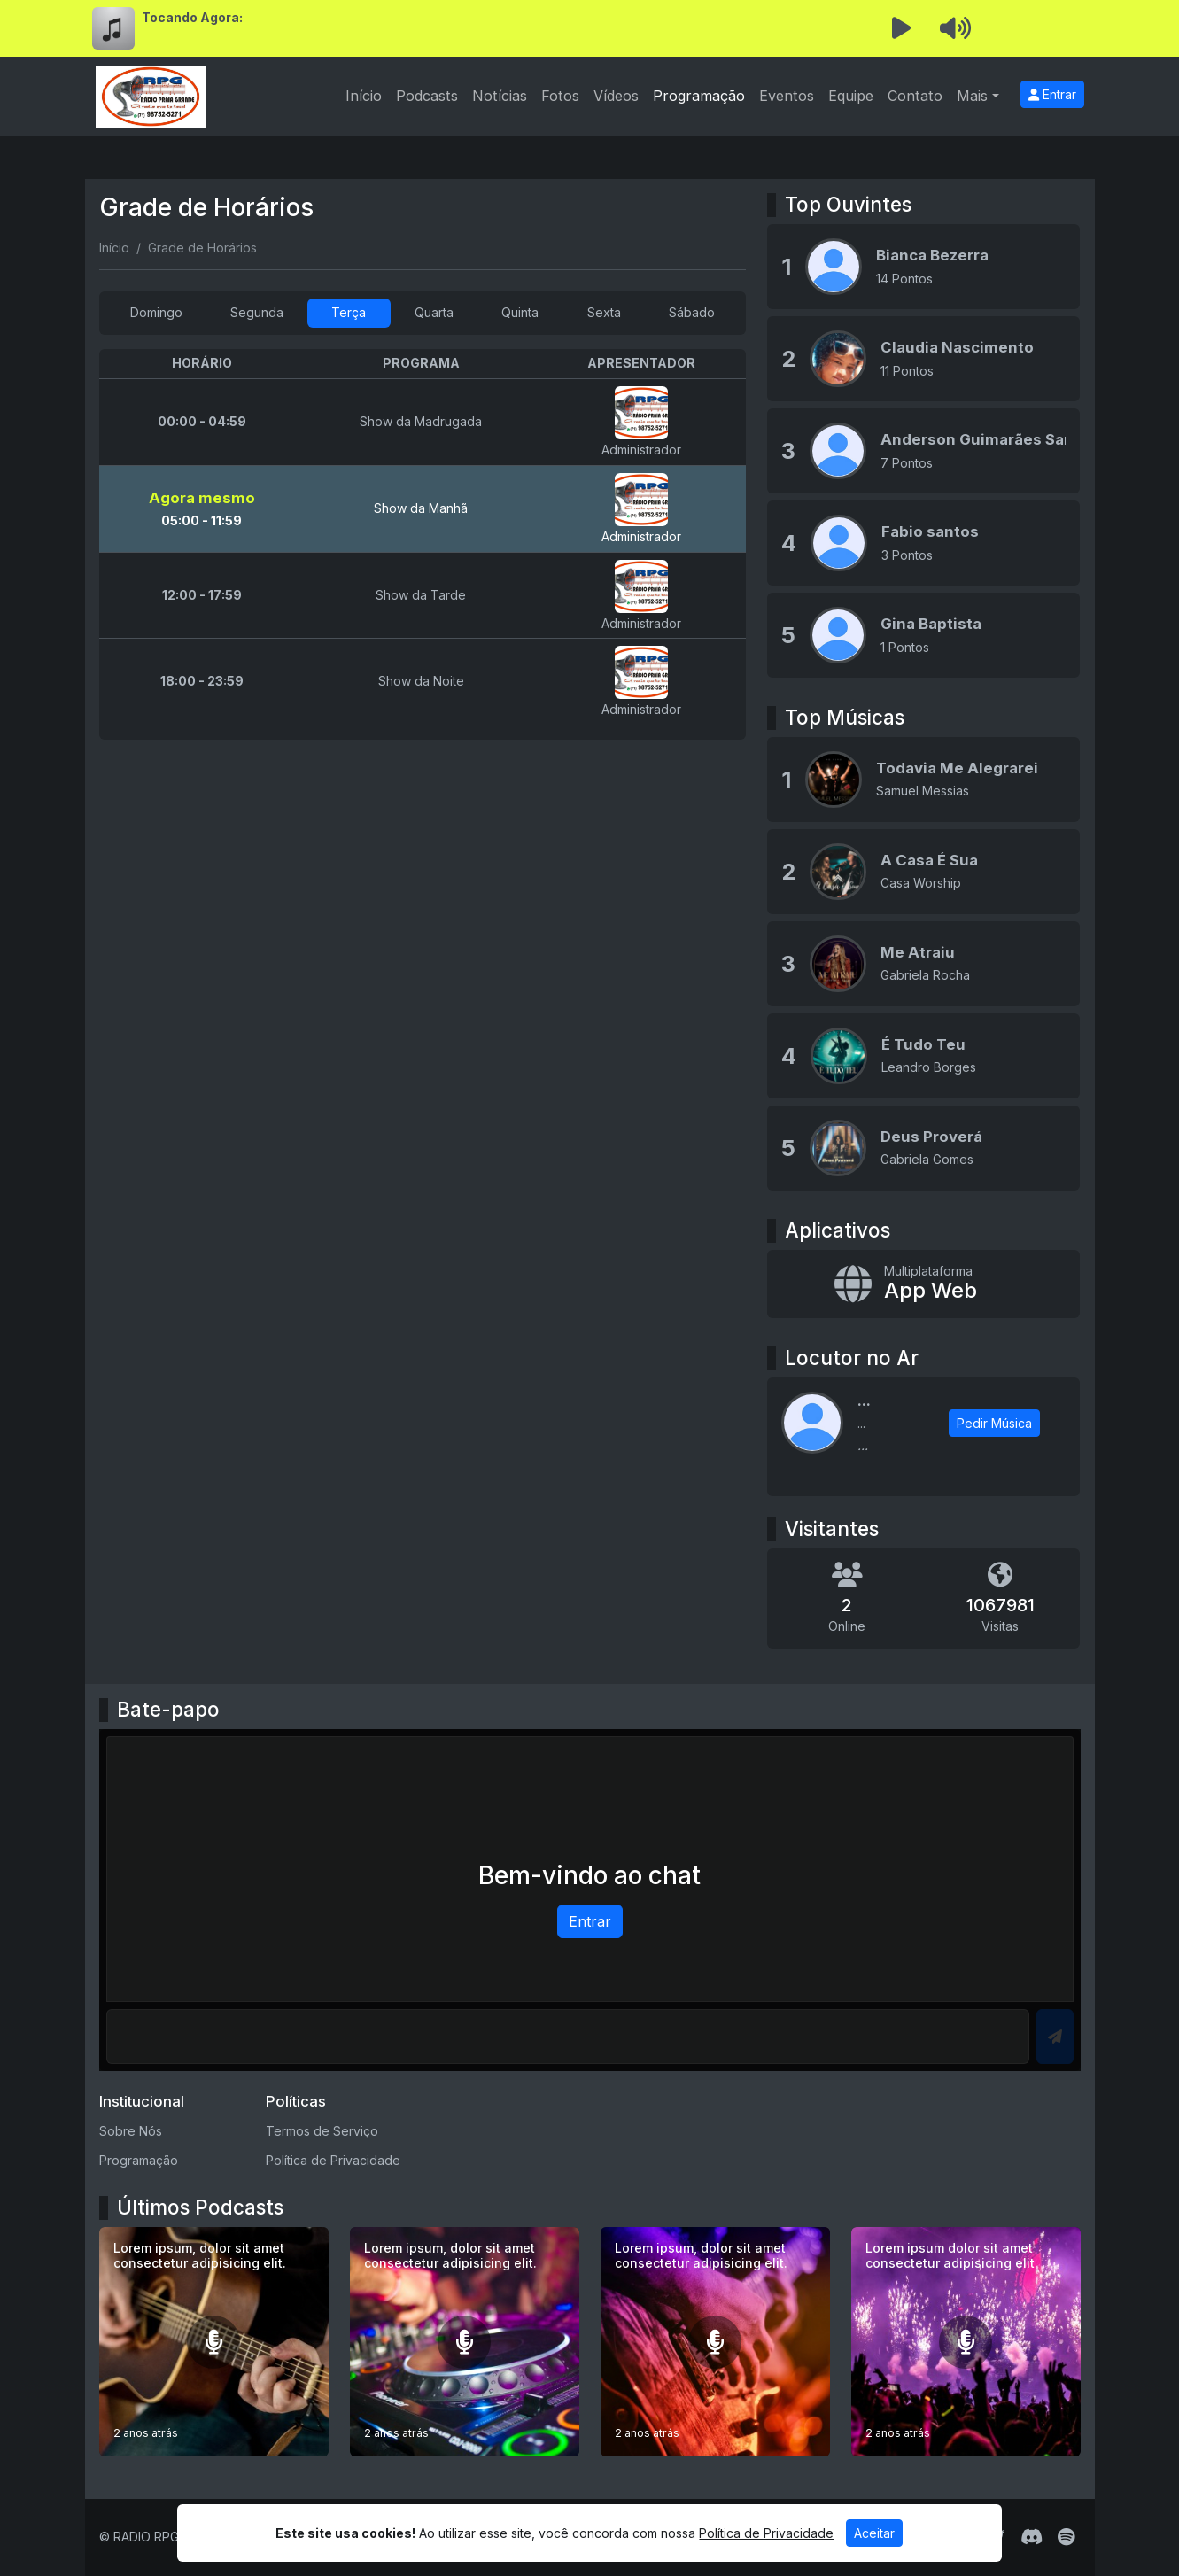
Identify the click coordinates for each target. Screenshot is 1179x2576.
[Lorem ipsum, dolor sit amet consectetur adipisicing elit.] (214, 2341)
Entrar (1052, 94)
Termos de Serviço (322, 2130)
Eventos (786, 96)
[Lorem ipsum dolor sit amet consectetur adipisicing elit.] (966, 2341)
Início (363, 96)
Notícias (499, 96)
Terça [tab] (348, 312)
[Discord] (1031, 2537)
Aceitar (874, 2533)
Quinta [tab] (520, 312)
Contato (915, 96)
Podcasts (427, 96)
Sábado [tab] (692, 312)
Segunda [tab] (256, 312)
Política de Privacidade (333, 2160)
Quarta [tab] (434, 312)
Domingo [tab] (156, 312)
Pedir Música (994, 1423)
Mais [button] (972, 96)
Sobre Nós (130, 2130)
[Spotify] (1066, 2537)
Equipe (850, 96)
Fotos (560, 96)
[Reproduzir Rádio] (901, 28)
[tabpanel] (423, 544)
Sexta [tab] (604, 312)
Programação (699, 96)
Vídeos (616, 96)
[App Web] (923, 1284)
